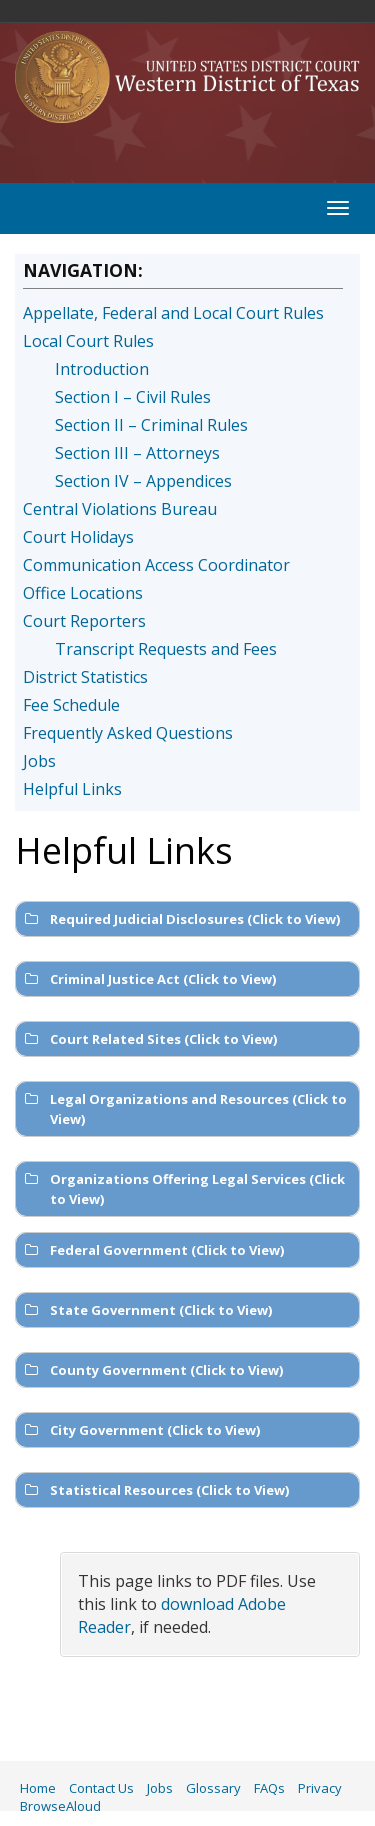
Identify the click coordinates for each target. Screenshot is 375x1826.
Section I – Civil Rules (133, 397)
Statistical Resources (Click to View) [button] (155, 1490)
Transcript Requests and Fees (166, 649)
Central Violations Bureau (120, 509)
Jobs (39, 761)
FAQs (269, 1788)
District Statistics (85, 677)
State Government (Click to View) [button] (146, 1310)
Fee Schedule (71, 705)
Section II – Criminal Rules (151, 425)
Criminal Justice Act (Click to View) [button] (148, 979)
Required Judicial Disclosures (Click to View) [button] (180, 919)
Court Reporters (84, 621)
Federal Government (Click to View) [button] (152, 1250)
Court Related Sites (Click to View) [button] (149, 1039)
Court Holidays (78, 537)
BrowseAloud (60, 1806)
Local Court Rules (88, 341)
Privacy (320, 1788)
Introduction (102, 369)
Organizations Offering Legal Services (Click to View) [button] (183, 1188)
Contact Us (101, 1788)
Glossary (213, 1788)
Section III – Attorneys (137, 453)
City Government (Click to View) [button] (140, 1430)
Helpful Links (72, 789)
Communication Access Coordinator (156, 565)
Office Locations (83, 593)
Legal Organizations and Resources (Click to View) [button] (184, 1108)
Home (38, 1788)
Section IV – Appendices (143, 481)
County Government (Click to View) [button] (152, 1370)
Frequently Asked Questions (128, 733)
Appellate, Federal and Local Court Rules (173, 313)
